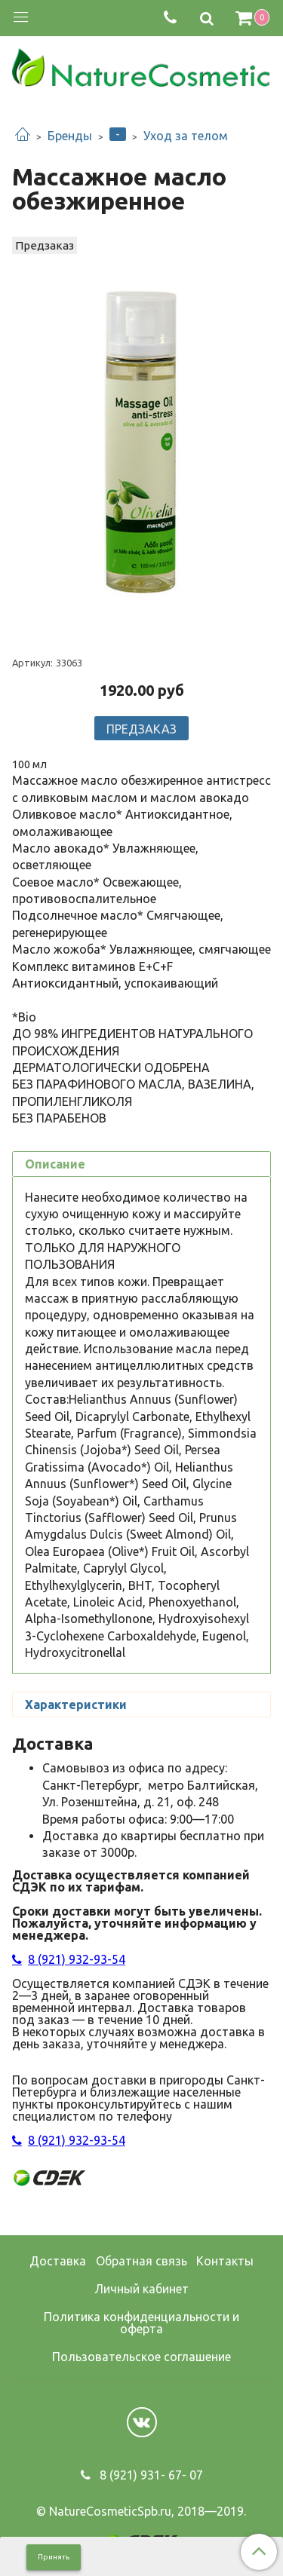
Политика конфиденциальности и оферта (141, 2323)
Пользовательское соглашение (141, 2356)
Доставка (57, 2261)
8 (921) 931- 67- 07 (150, 2475)
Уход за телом (185, 135)
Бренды (70, 135)
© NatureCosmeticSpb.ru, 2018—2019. (141, 2511)
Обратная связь (141, 2261)
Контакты (225, 2261)
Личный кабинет (141, 2289)
